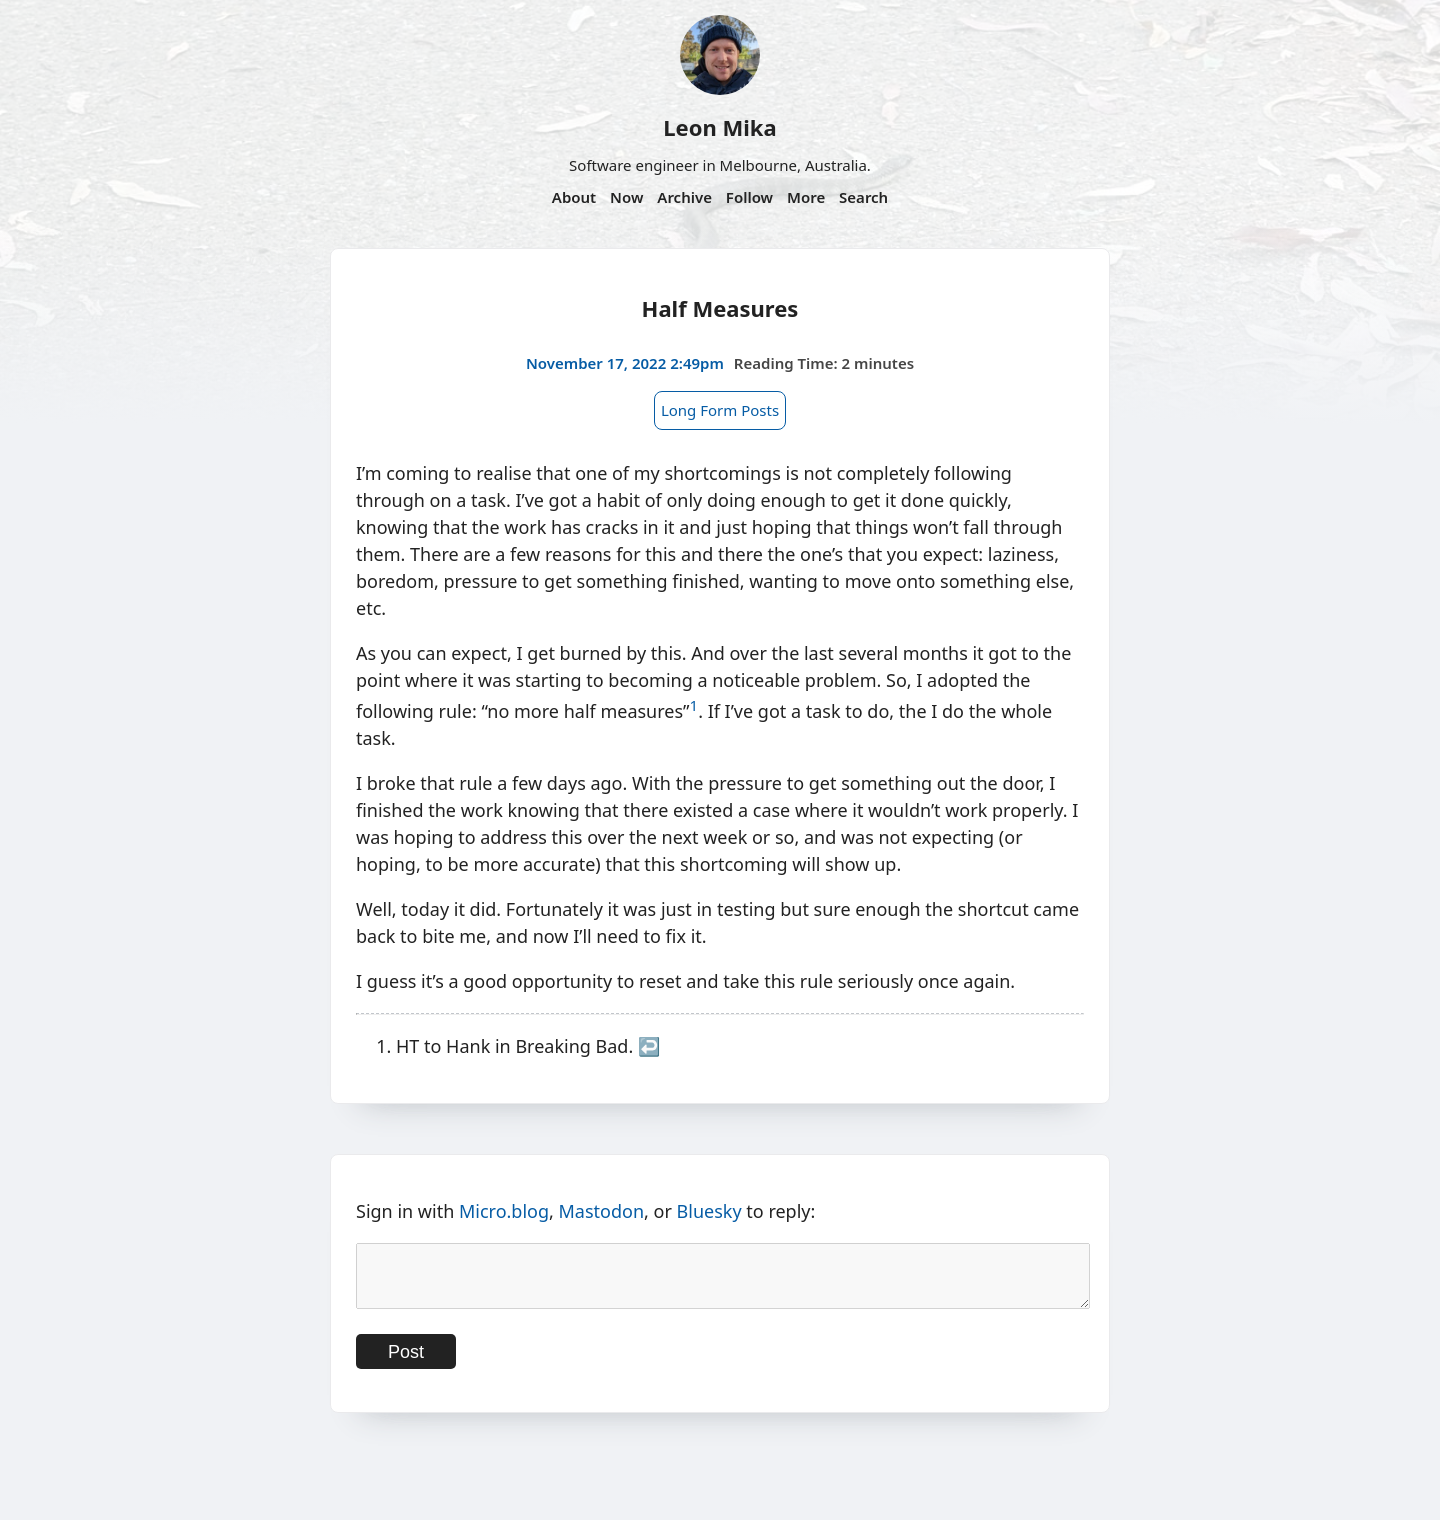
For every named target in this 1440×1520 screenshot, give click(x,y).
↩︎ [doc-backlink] (649, 1046)
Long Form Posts (720, 410)
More (806, 197)
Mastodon (602, 1211)
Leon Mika (719, 127)
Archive (684, 197)
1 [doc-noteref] (694, 705)
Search (863, 197)
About (574, 197)
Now (626, 197)
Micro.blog (504, 1211)
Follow (749, 197)
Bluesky (709, 1211)
